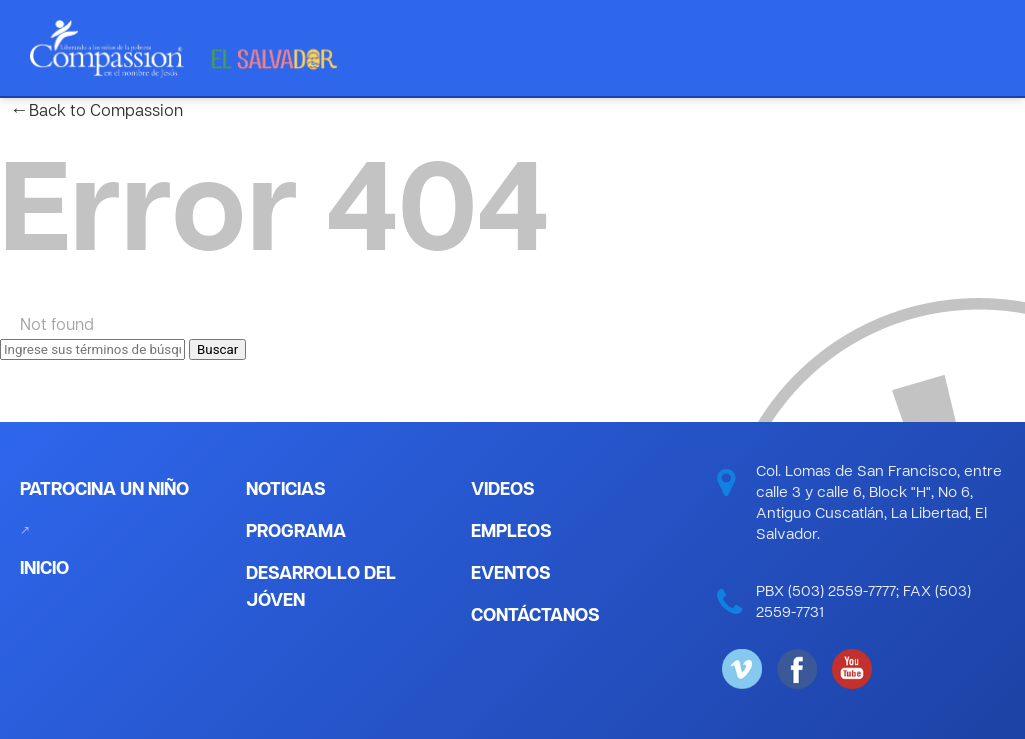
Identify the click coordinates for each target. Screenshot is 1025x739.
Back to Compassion (96, 112)
